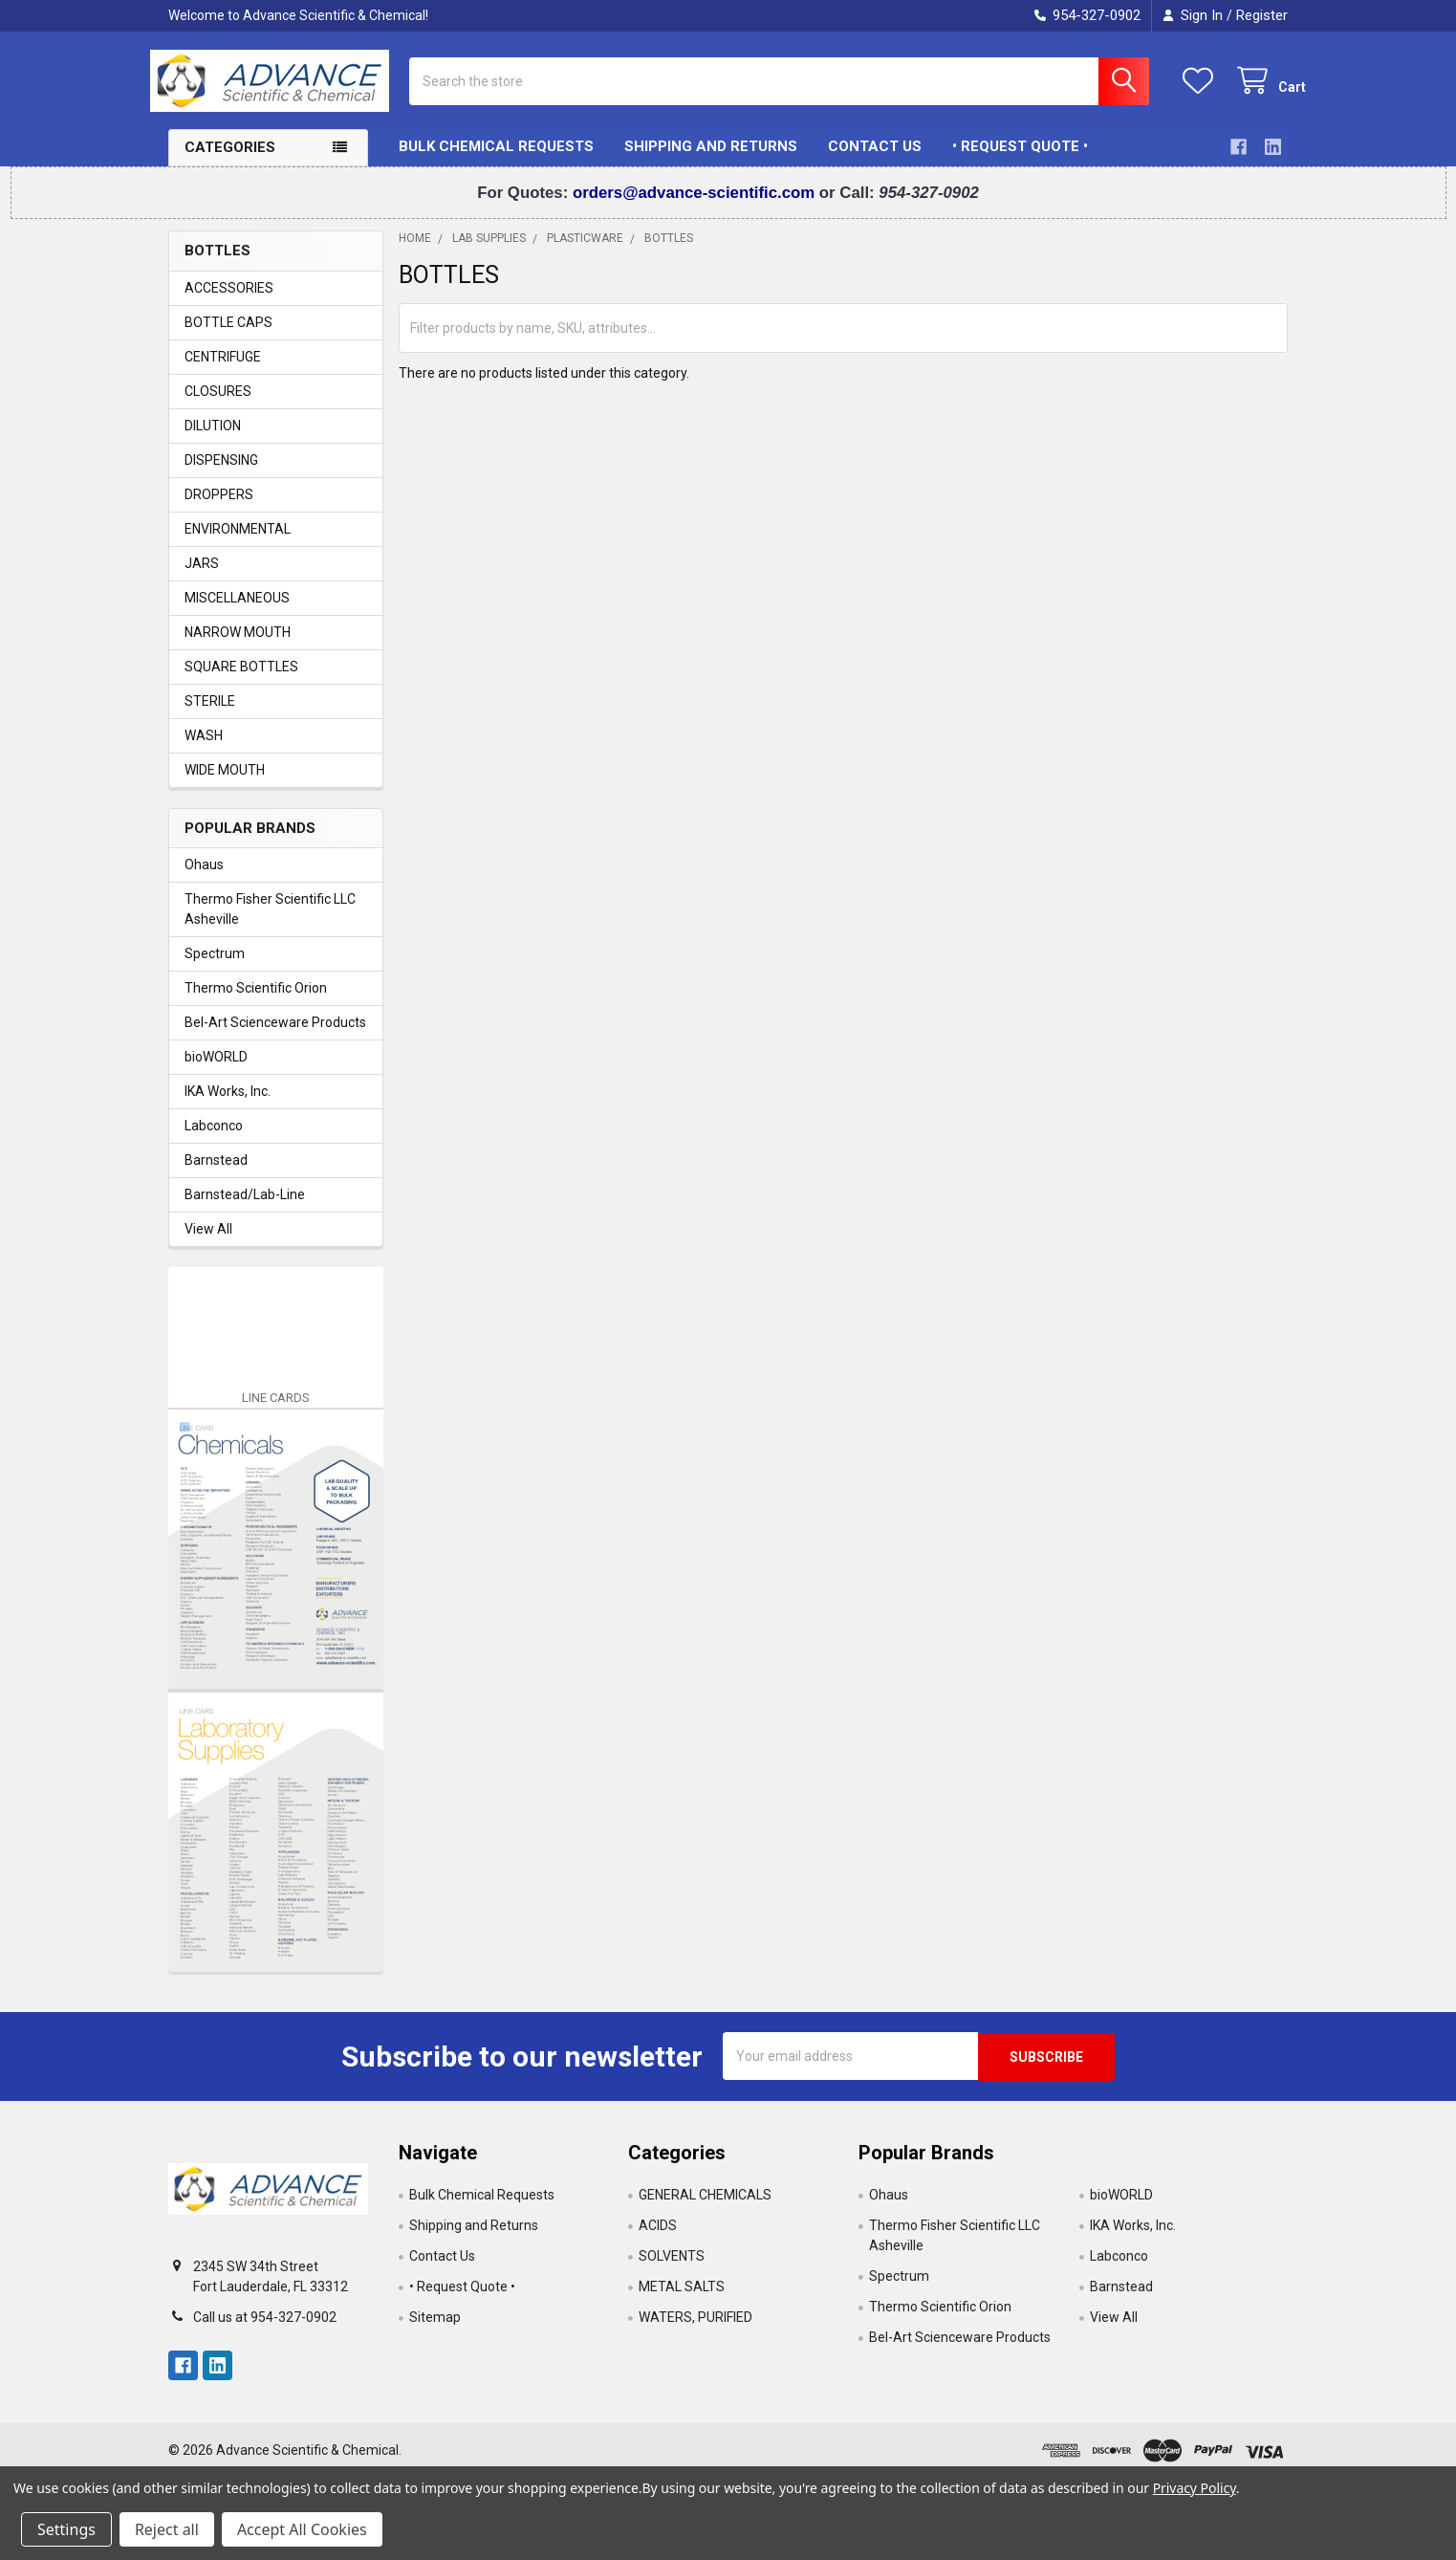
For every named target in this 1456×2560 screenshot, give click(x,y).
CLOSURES (218, 404)
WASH (204, 748)
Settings (66, 2529)
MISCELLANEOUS (237, 611)
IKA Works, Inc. (228, 1105)
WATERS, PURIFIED (695, 2330)
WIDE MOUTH (225, 783)
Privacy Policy (1194, 2488)
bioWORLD (216, 1071)
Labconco (214, 1140)
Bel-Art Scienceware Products (275, 1036)
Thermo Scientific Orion (256, 1002)
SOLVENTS (672, 2269)
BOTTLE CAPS (228, 335)
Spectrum (215, 967)
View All (208, 1243)
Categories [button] (230, 161)
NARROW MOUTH (238, 645)
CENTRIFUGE (223, 370)
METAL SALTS (682, 2300)
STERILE (210, 714)
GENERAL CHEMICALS (705, 2208)
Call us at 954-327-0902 (265, 2330)
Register (1262, 15)
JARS (202, 576)
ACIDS (658, 2238)
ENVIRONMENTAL (238, 542)
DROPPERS (219, 507)
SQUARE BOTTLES (241, 680)
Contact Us (875, 160)
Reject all (167, 2529)
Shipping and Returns (710, 160)
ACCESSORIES (229, 301)
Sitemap (435, 2330)
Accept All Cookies (302, 2529)
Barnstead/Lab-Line (245, 1208)
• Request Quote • (1020, 160)
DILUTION (213, 439)
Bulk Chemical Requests (496, 160)
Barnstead (216, 1174)
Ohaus (204, 878)
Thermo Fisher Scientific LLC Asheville (270, 923)
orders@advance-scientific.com (696, 206)
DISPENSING (221, 473)
